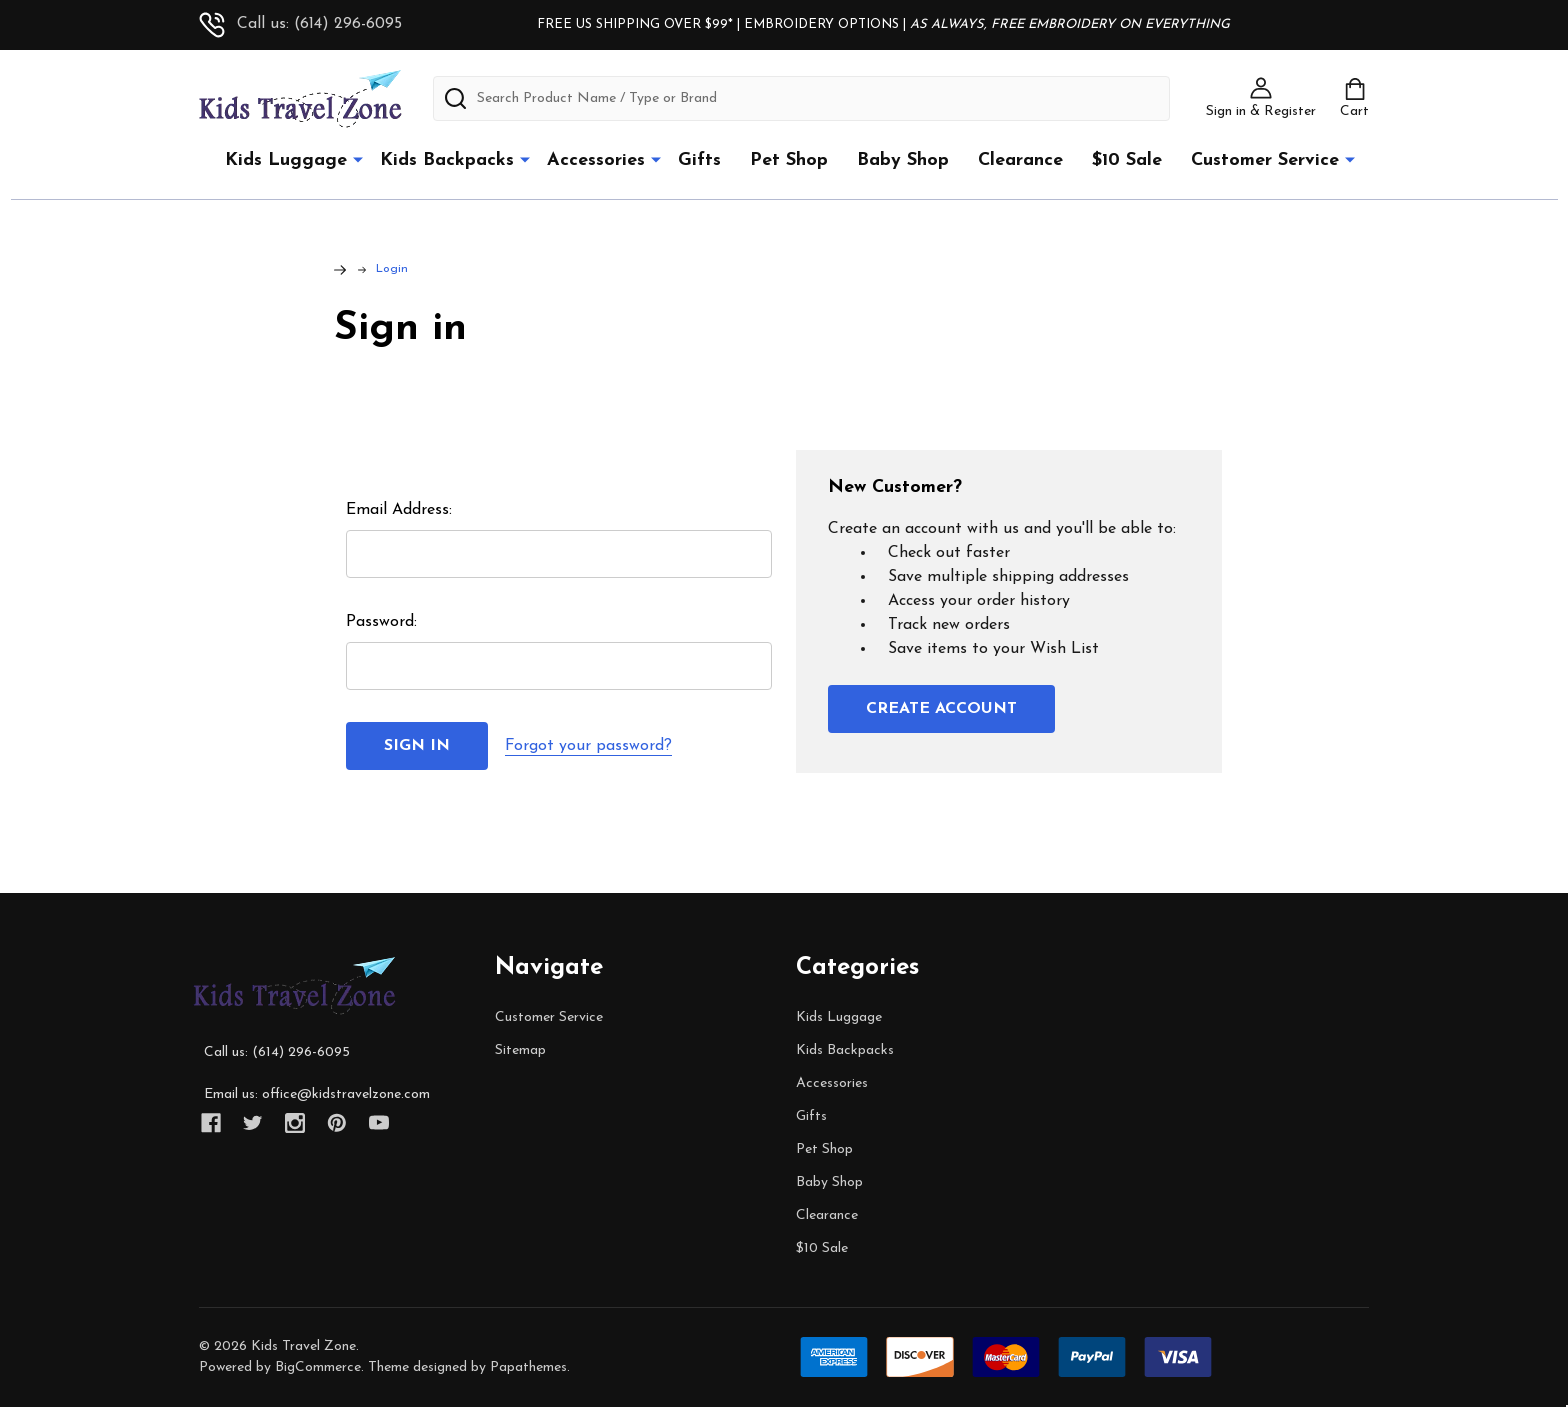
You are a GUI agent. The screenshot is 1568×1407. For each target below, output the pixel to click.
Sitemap (520, 1050)
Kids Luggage (286, 160)
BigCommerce (318, 1367)
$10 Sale (1127, 160)
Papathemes (528, 1367)
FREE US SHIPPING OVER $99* (637, 24)
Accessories (596, 160)
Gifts (699, 160)
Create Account (941, 709)
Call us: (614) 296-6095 (300, 24)
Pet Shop (789, 160)
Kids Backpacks (447, 160)
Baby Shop (903, 160)
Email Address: (399, 510)
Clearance (1020, 160)
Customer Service (1265, 160)
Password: (381, 622)
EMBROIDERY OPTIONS (821, 24)
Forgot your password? (588, 746)
